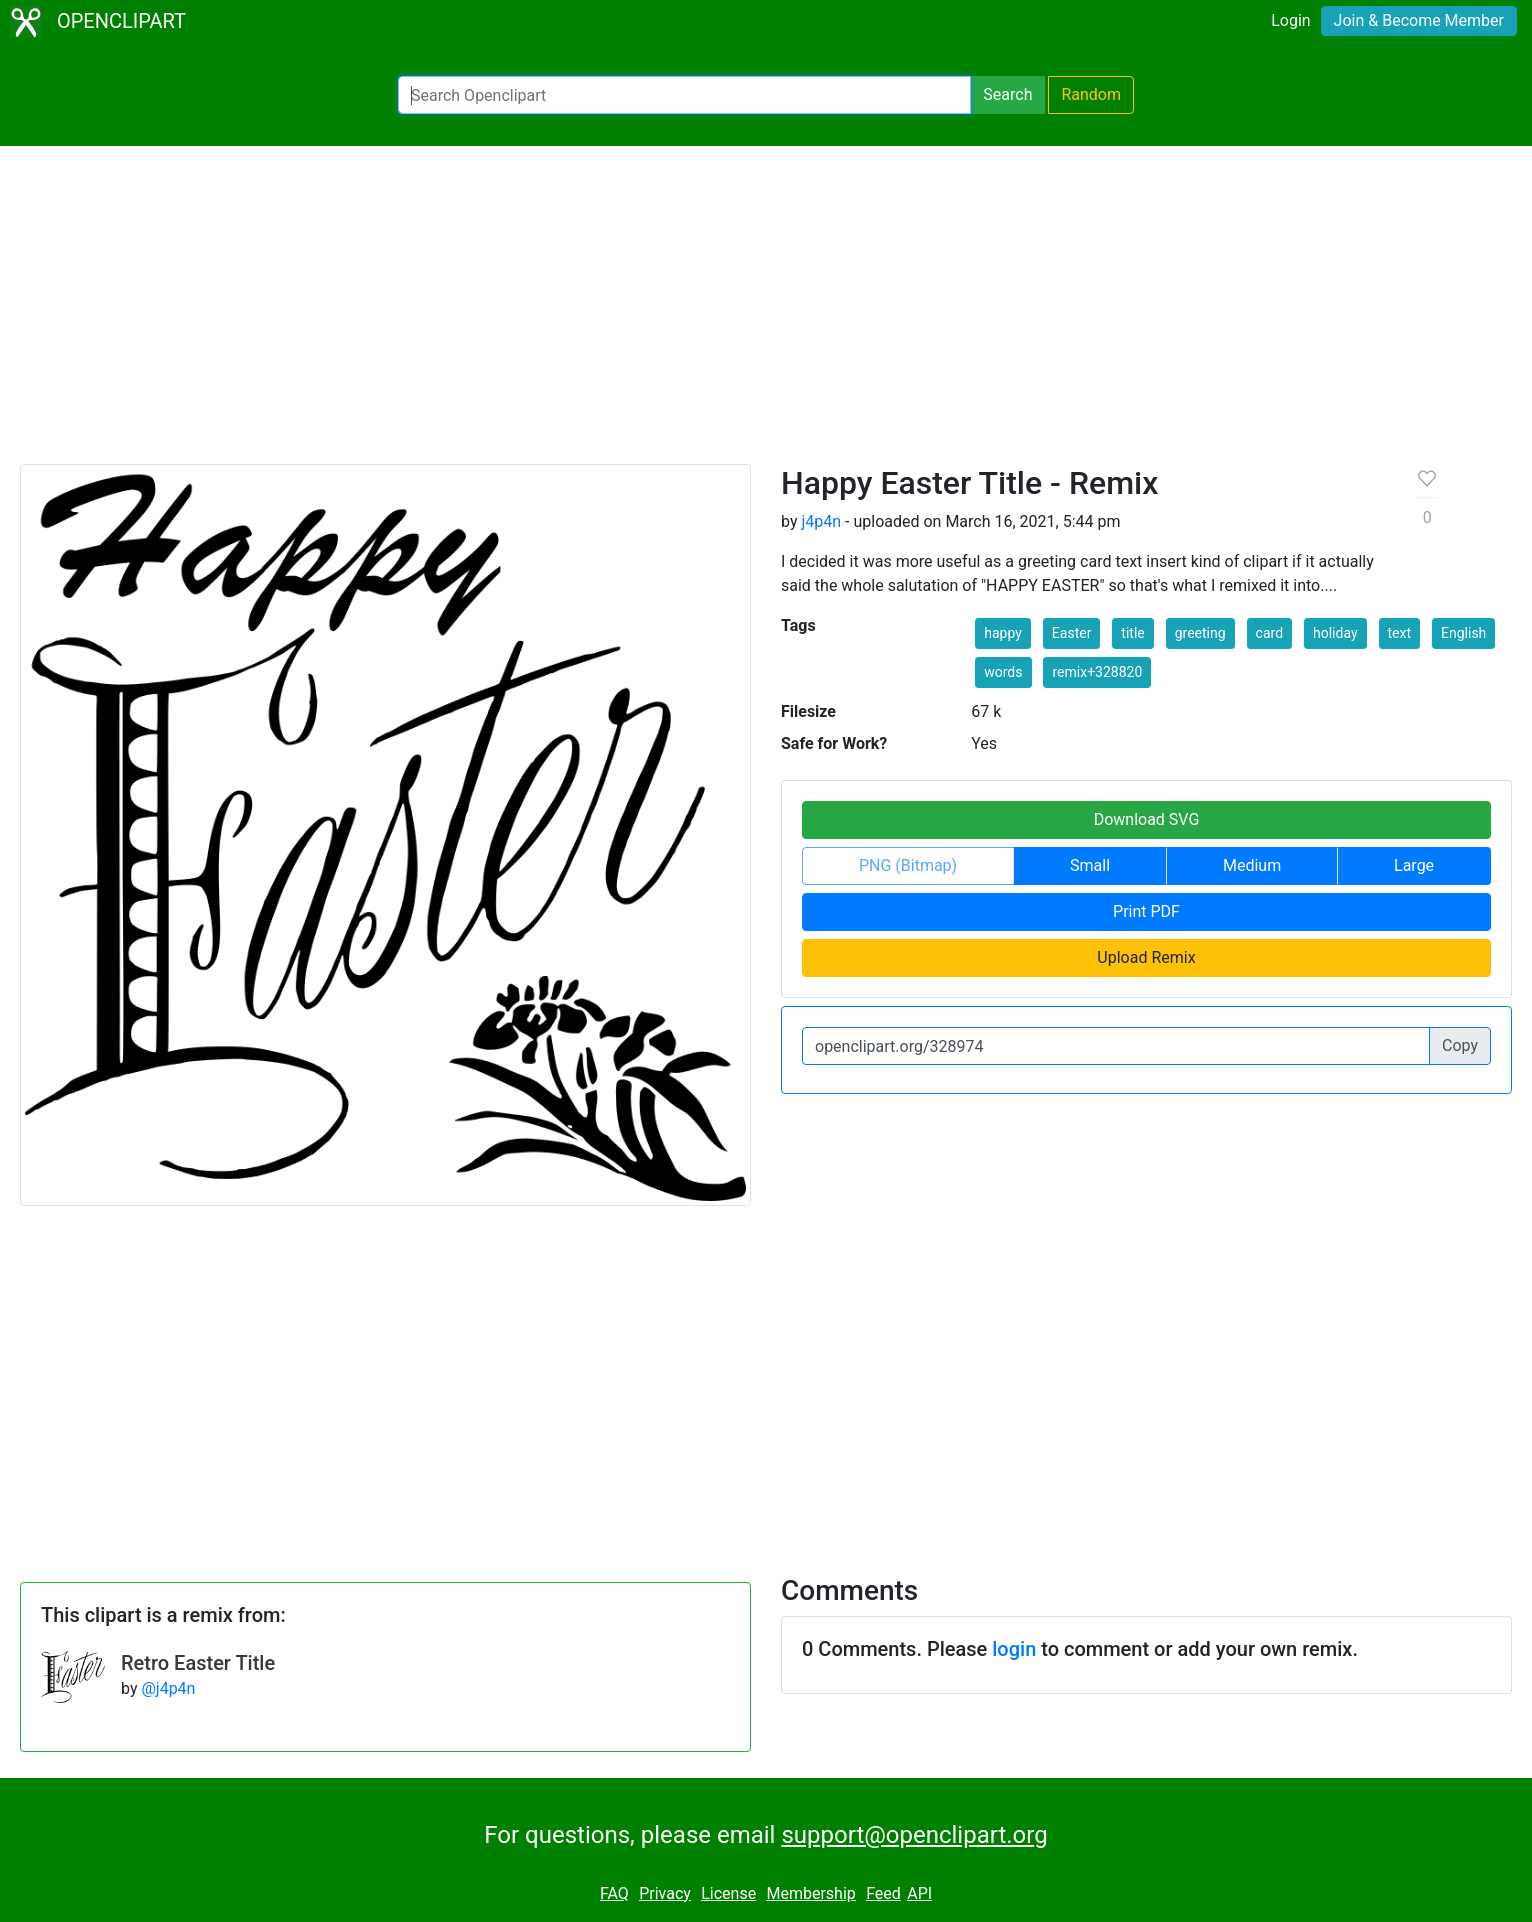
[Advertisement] (766, 314)
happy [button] (1003, 633)
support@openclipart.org (914, 1835)
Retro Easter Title (198, 1663)
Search (1007, 94)
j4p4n (821, 521)
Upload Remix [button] (1146, 957)
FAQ (614, 1893)
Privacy (665, 1893)
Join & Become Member (1419, 20)
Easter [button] (1072, 633)
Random (1091, 94)
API (919, 1893)
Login (1290, 20)
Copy (1460, 1045)
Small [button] (1090, 865)
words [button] (1003, 672)
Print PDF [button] (1146, 911)
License (728, 1893)
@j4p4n (168, 1688)
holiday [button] (1335, 633)
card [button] (1269, 633)
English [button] (1463, 633)
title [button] (1132, 633)
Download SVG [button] (1147, 819)
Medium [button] (1252, 865)
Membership (810, 1893)
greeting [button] (1200, 633)
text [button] (1400, 633)
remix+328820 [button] (1097, 672)
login (1014, 1649)
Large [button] (1414, 865)
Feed (883, 1893)
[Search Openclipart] (684, 95)
